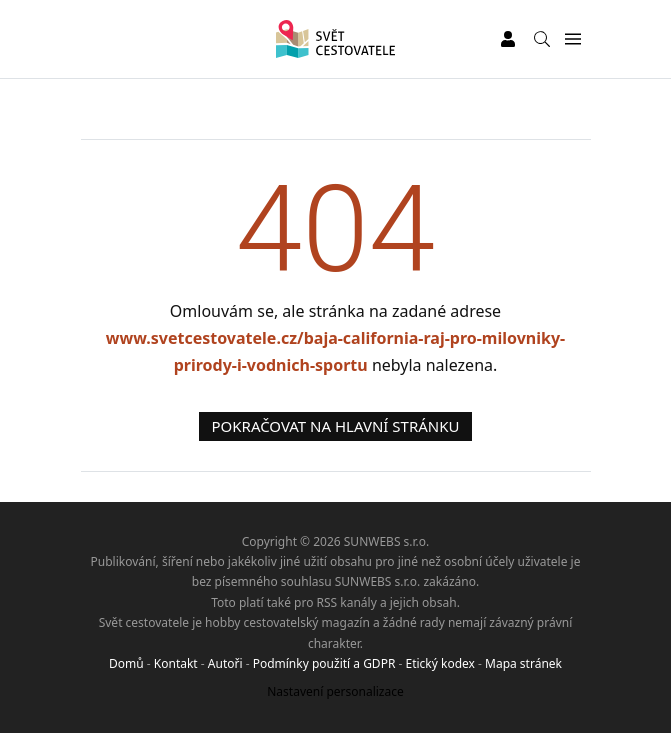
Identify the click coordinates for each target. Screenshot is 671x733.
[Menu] (573, 39)
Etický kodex (439, 663)
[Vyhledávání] (542, 39)
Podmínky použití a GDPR (324, 663)
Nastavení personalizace (335, 691)
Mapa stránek (523, 663)
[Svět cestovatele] (335, 39)
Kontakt (176, 663)
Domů (126, 663)
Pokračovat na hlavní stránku (336, 426)
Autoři (225, 663)
